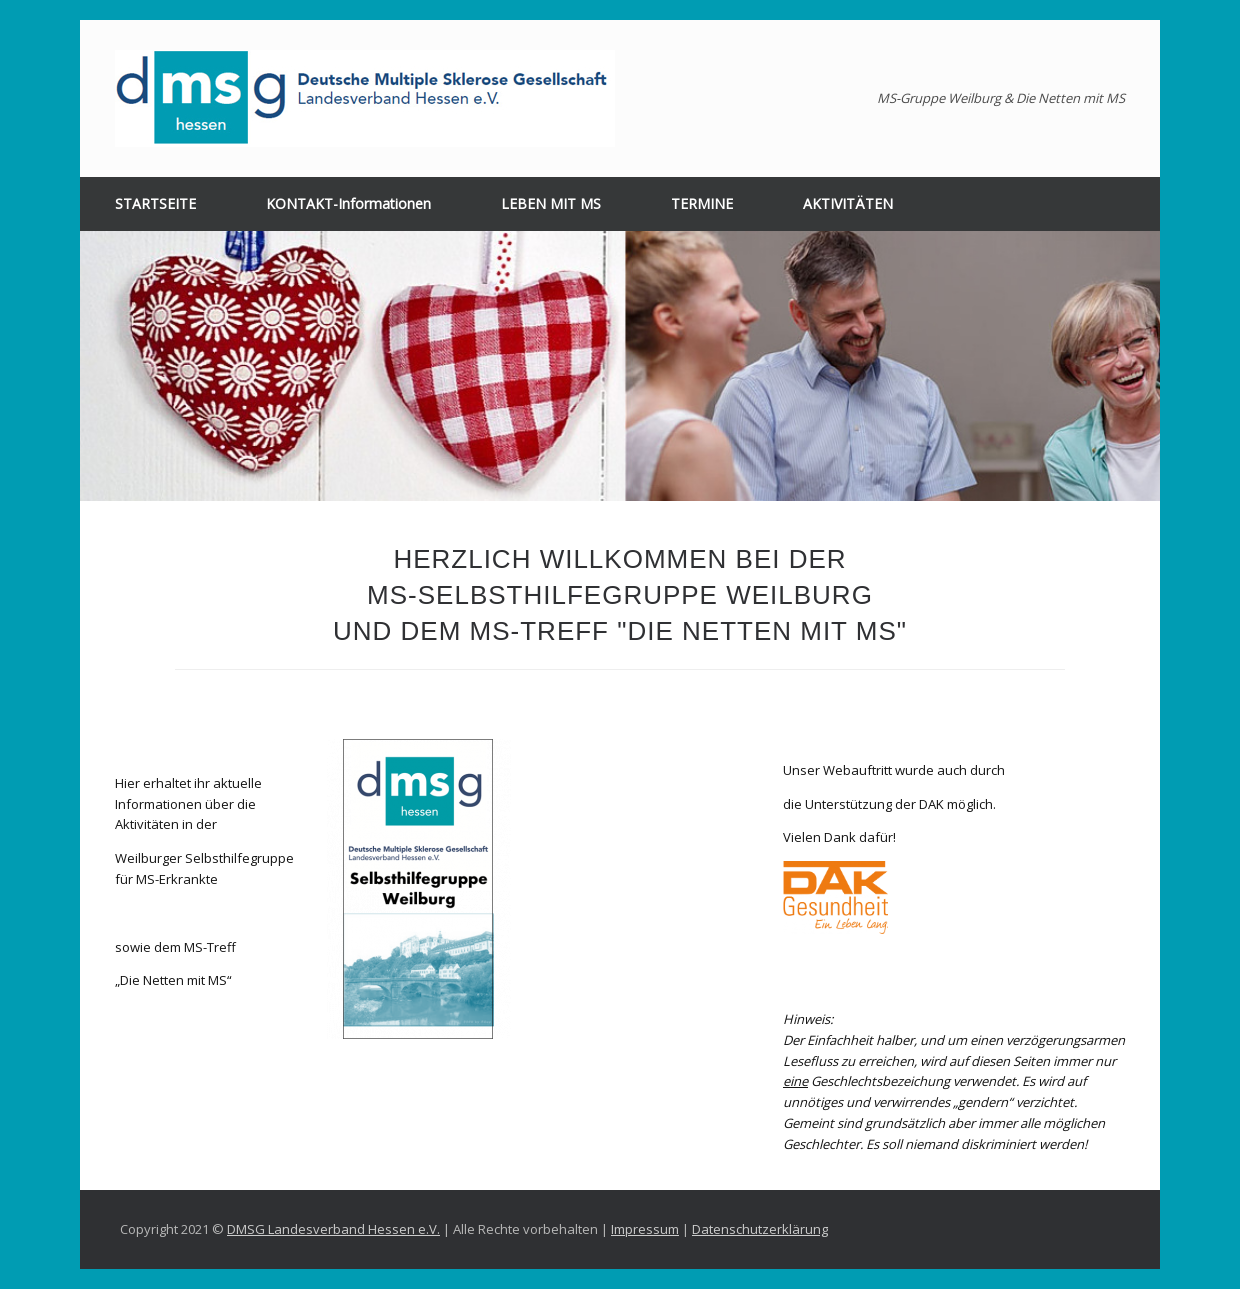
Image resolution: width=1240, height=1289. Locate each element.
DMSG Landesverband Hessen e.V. (333, 1229)
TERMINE (702, 203)
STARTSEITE (155, 203)
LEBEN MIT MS (551, 203)
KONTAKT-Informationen (348, 203)
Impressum (645, 1229)
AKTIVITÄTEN (848, 203)
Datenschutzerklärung (760, 1229)
